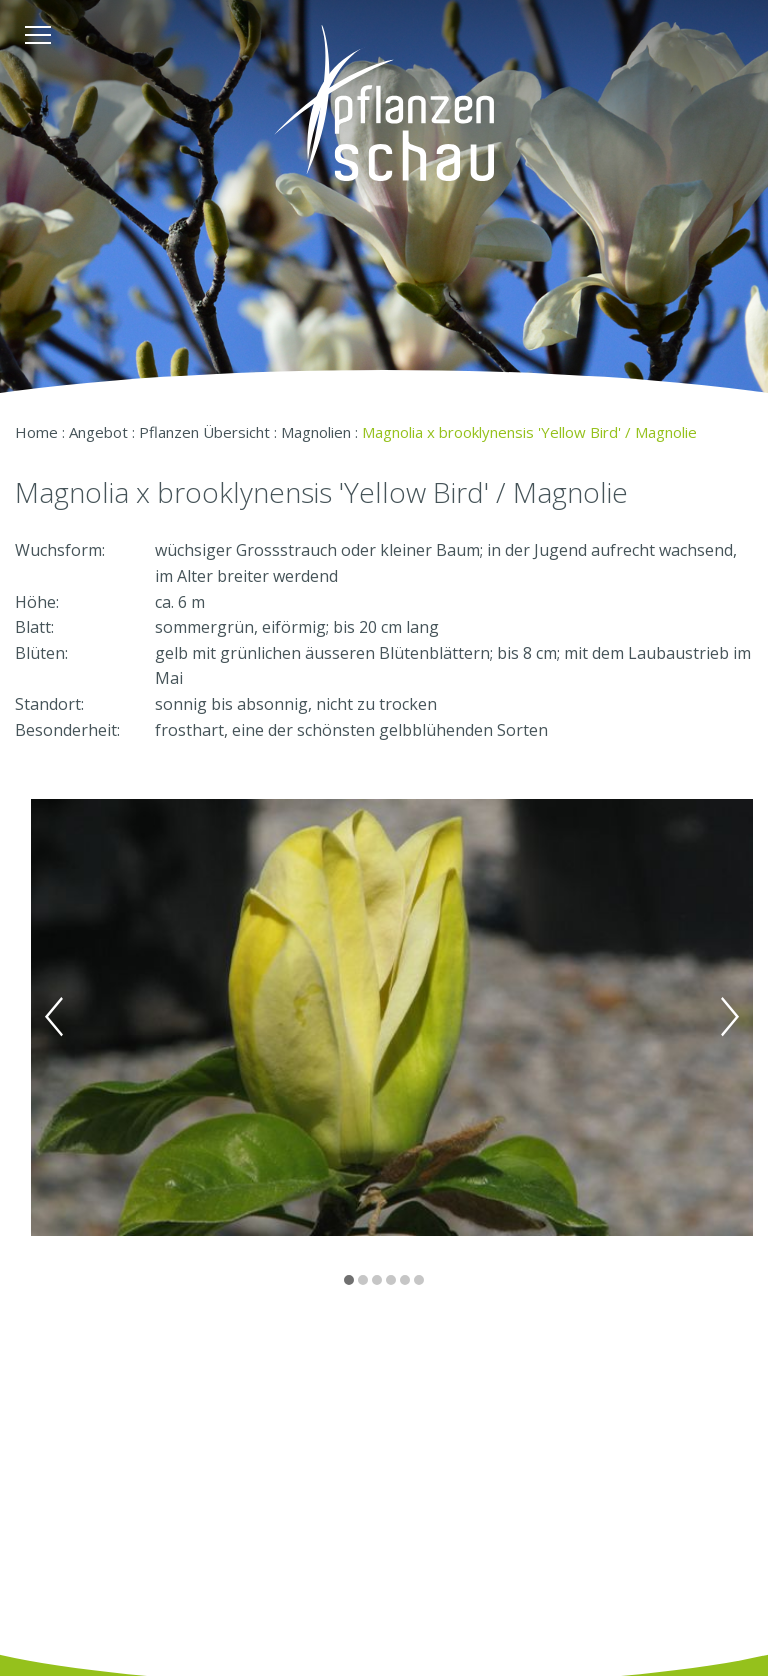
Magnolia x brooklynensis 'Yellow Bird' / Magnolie (529, 432)
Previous (54, 1017)
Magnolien (316, 432)
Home (36, 432)
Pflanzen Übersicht (204, 432)
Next (730, 1017)
